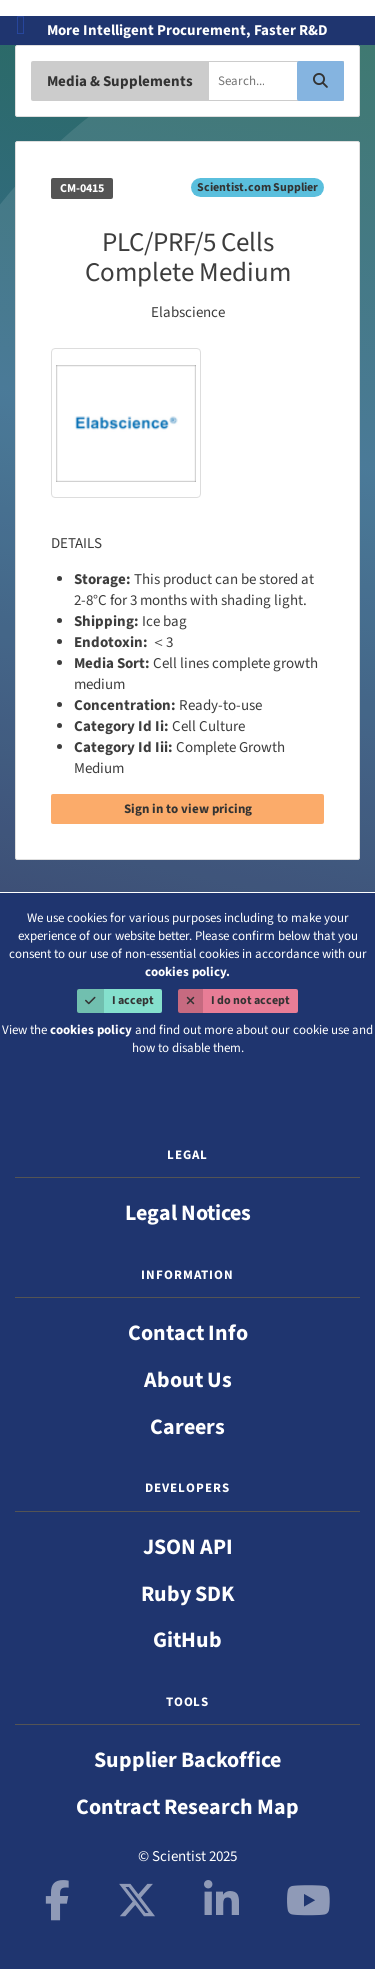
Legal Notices (188, 1213)
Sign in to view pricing (188, 809)
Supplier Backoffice (187, 1760)
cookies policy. (187, 972)
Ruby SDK (188, 1594)
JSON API (188, 1547)
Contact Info (188, 1333)
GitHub (187, 1640)
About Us (188, 1380)
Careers (187, 1427)
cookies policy (91, 1030)
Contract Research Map (187, 1807)
